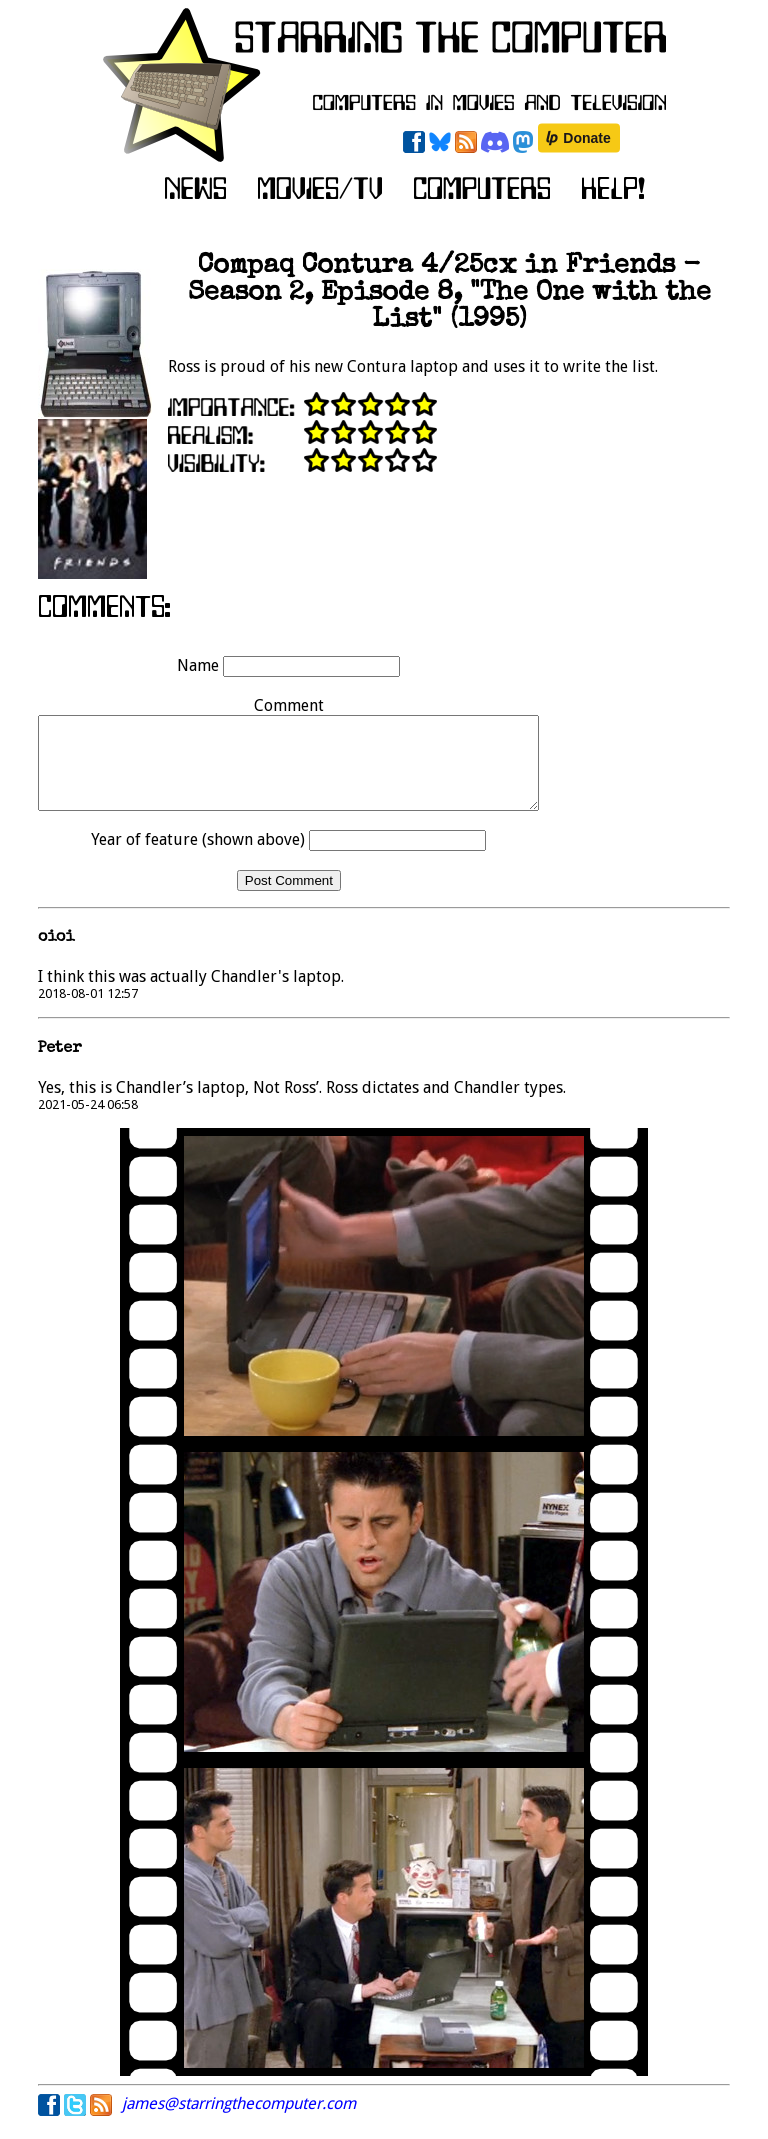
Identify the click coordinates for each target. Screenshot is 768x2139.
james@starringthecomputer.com (239, 2121)
